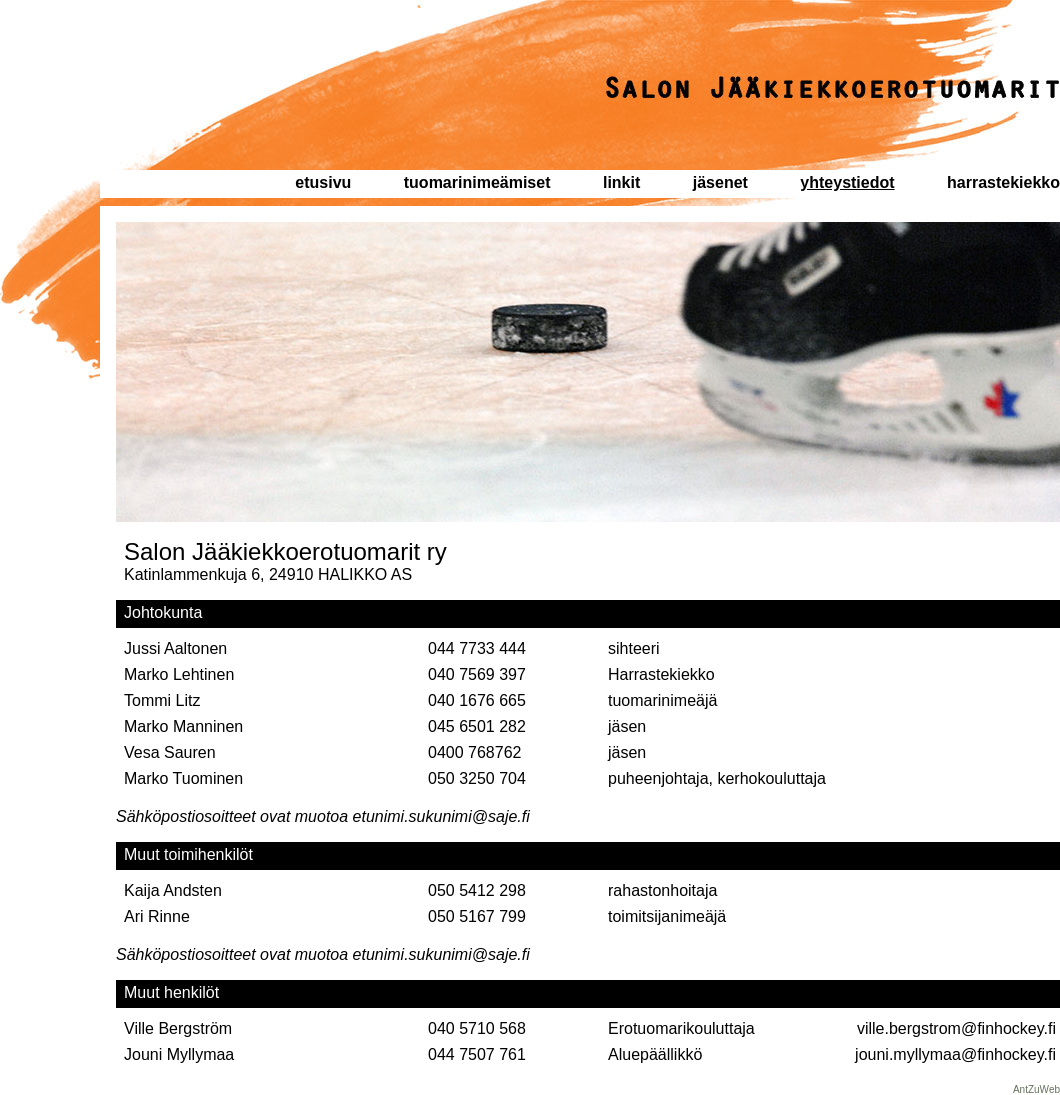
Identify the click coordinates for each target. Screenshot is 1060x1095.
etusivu (323, 182)
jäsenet (720, 182)
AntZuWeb (1036, 1089)
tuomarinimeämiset (477, 182)
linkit (621, 182)
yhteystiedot (847, 182)
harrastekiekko (1003, 182)
